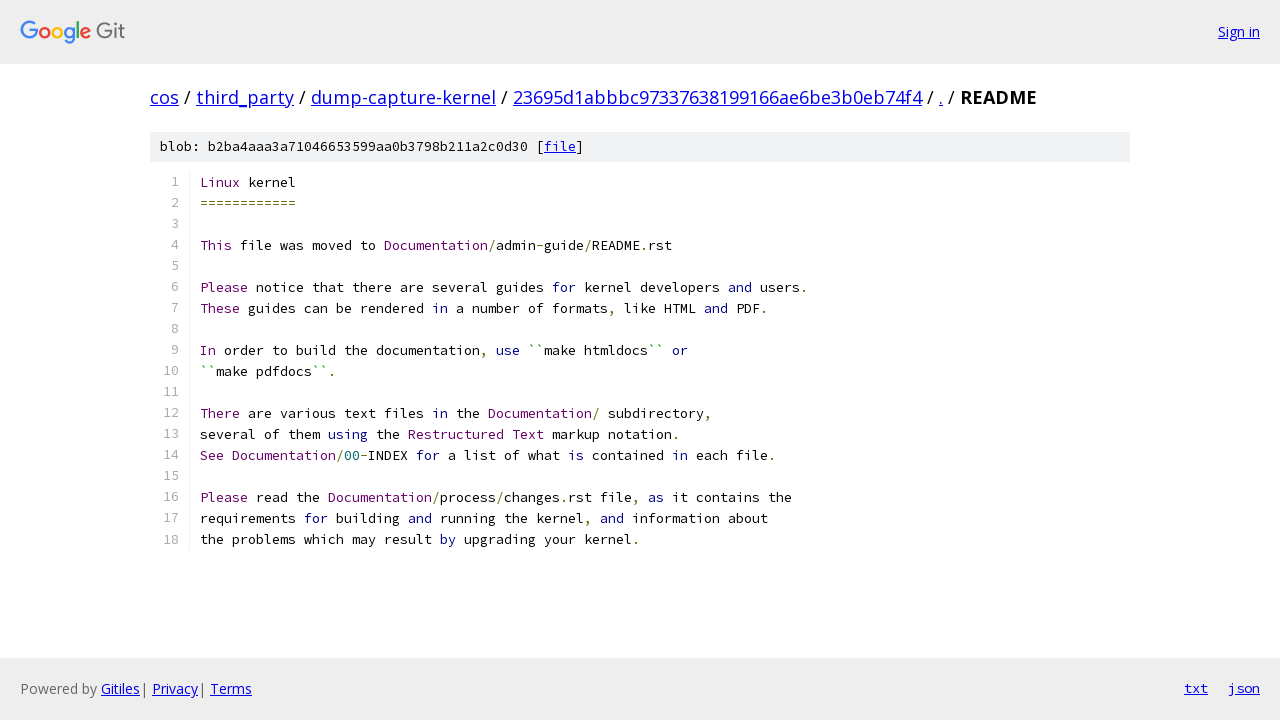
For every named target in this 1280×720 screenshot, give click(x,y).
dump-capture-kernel (403, 97)
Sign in (1239, 31)
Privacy (175, 688)
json (1244, 688)
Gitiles (120, 688)
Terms (231, 688)
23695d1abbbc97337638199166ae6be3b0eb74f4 (717, 97)
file (560, 146)
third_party (245, 97)
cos (164, 97)
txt (1196, 688)
